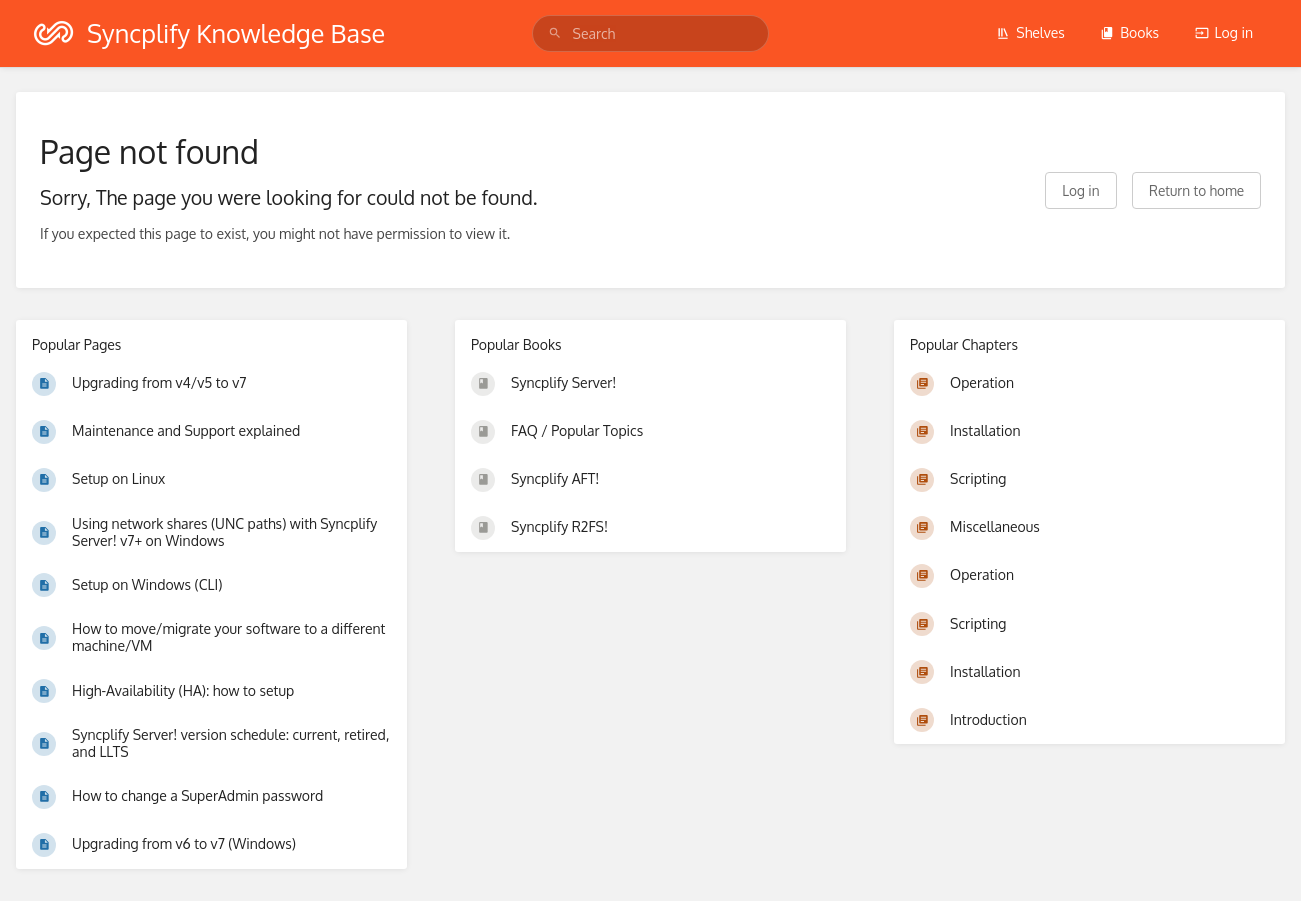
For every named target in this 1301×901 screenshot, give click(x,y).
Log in (1224, 32)
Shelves (1030, 32)
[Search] (555, 33)
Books (1129, 32)
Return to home (1196, 190)
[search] (651, 33)
